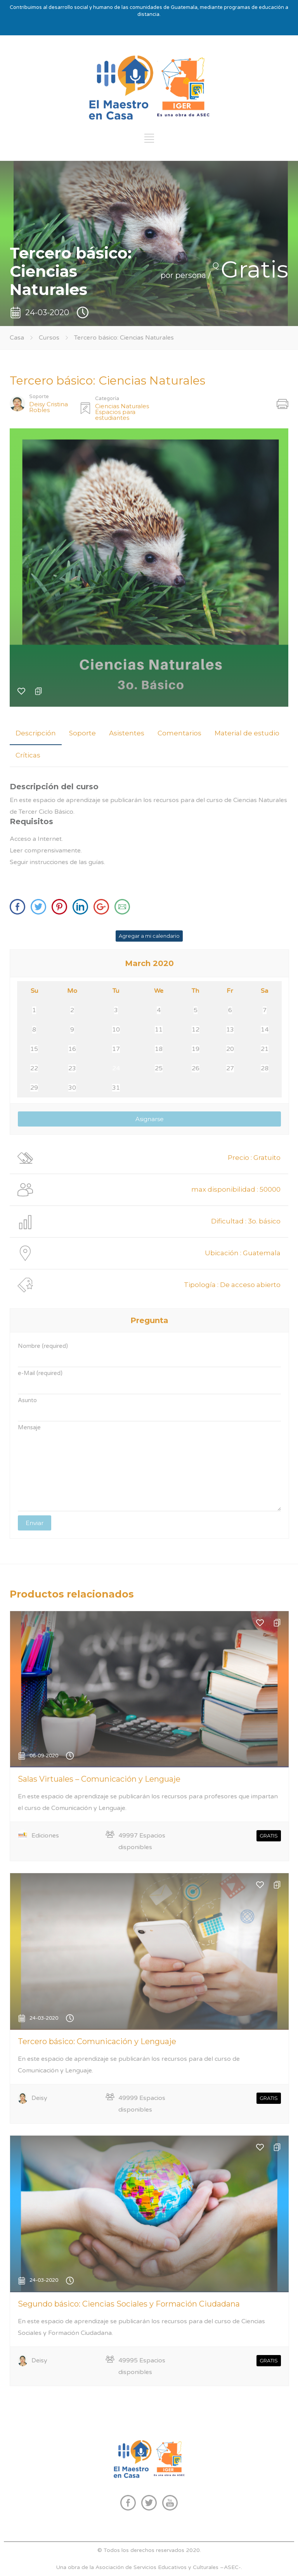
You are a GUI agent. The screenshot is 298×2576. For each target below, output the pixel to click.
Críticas (28, 755)
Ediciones (45, 1835)
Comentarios (179, 733)
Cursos (50, 338)
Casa (17, 338)
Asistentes (126, 733)
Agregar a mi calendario (149, 936)
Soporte (82, 733)
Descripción (36, 733)
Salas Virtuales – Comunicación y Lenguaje (99, 1779)
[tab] (36, 733)
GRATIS (269, 1835)
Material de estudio (247, 733)
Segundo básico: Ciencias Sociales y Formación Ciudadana (129, 2304)
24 (116, 1068)
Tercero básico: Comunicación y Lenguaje (97, 2041)
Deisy (39, 2098)
